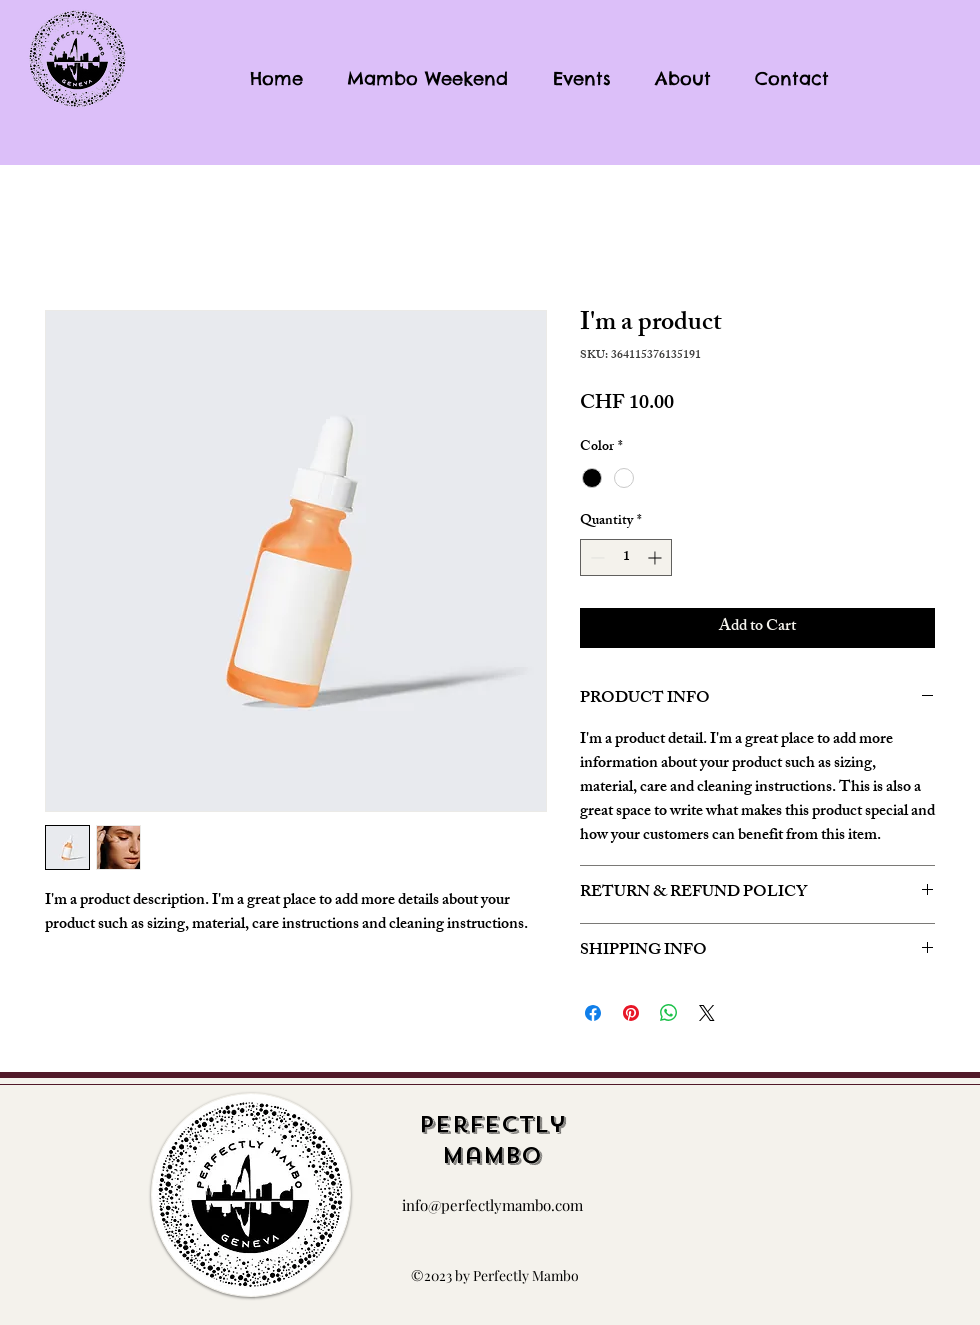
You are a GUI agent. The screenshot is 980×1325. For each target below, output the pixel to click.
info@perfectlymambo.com (492, 1205)
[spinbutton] (626, 557)
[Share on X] (707, 1013)
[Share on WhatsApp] (669, 1013)
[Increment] (656, 557)
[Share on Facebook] (593, 1013)
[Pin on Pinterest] (631, 1013)
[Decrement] (595, 557)
